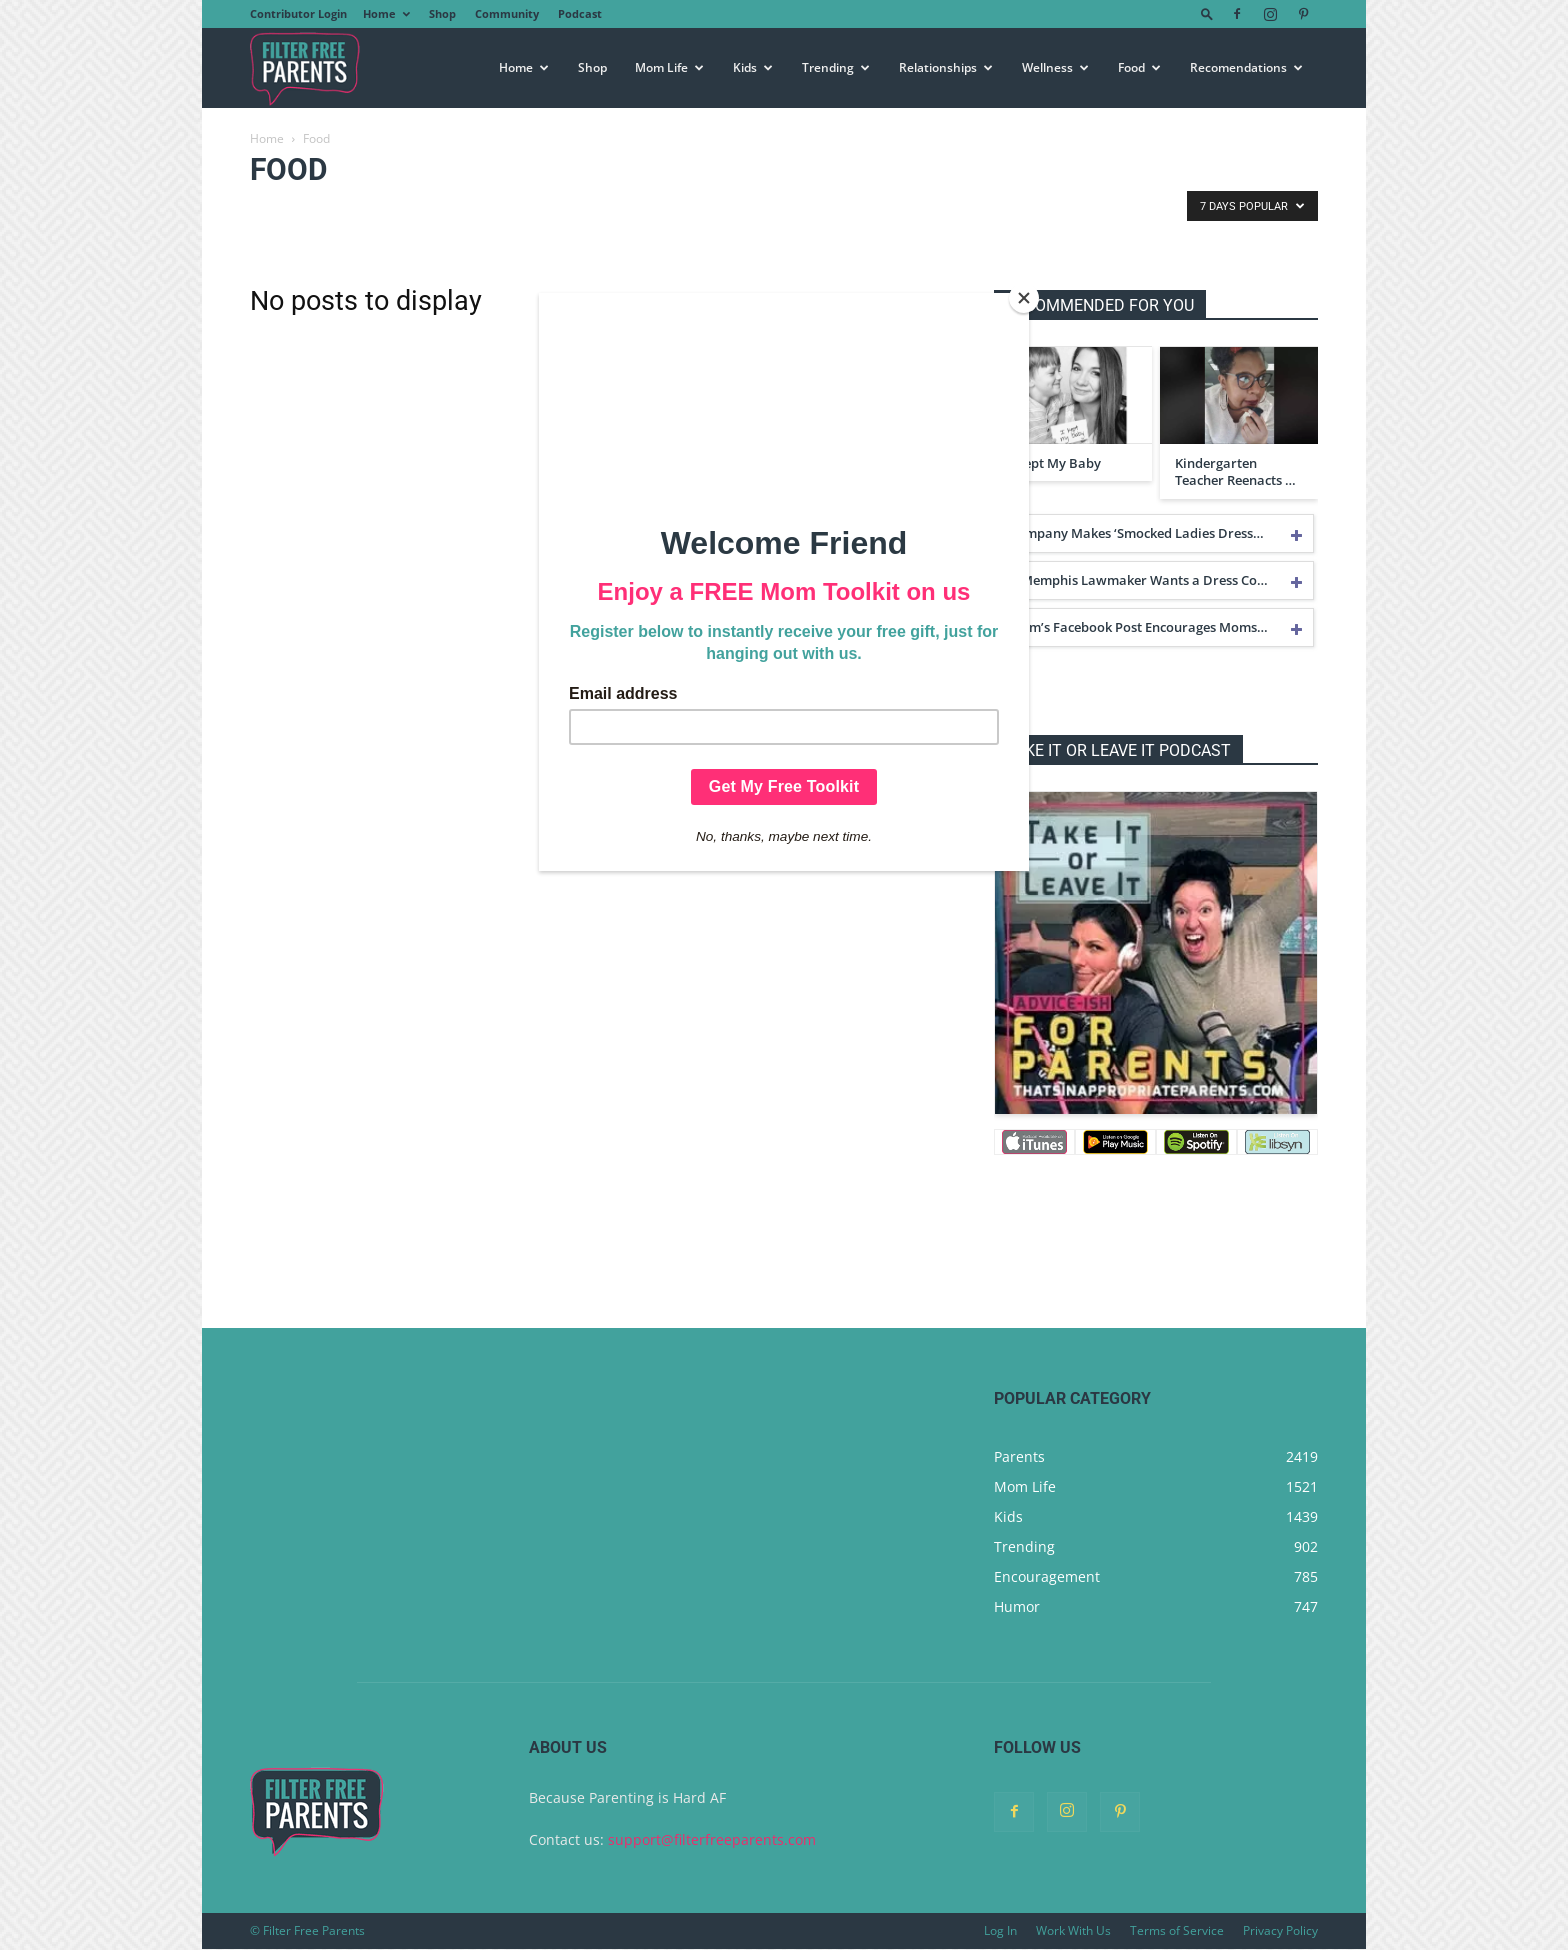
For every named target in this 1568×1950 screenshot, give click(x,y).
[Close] (1024, 298)
